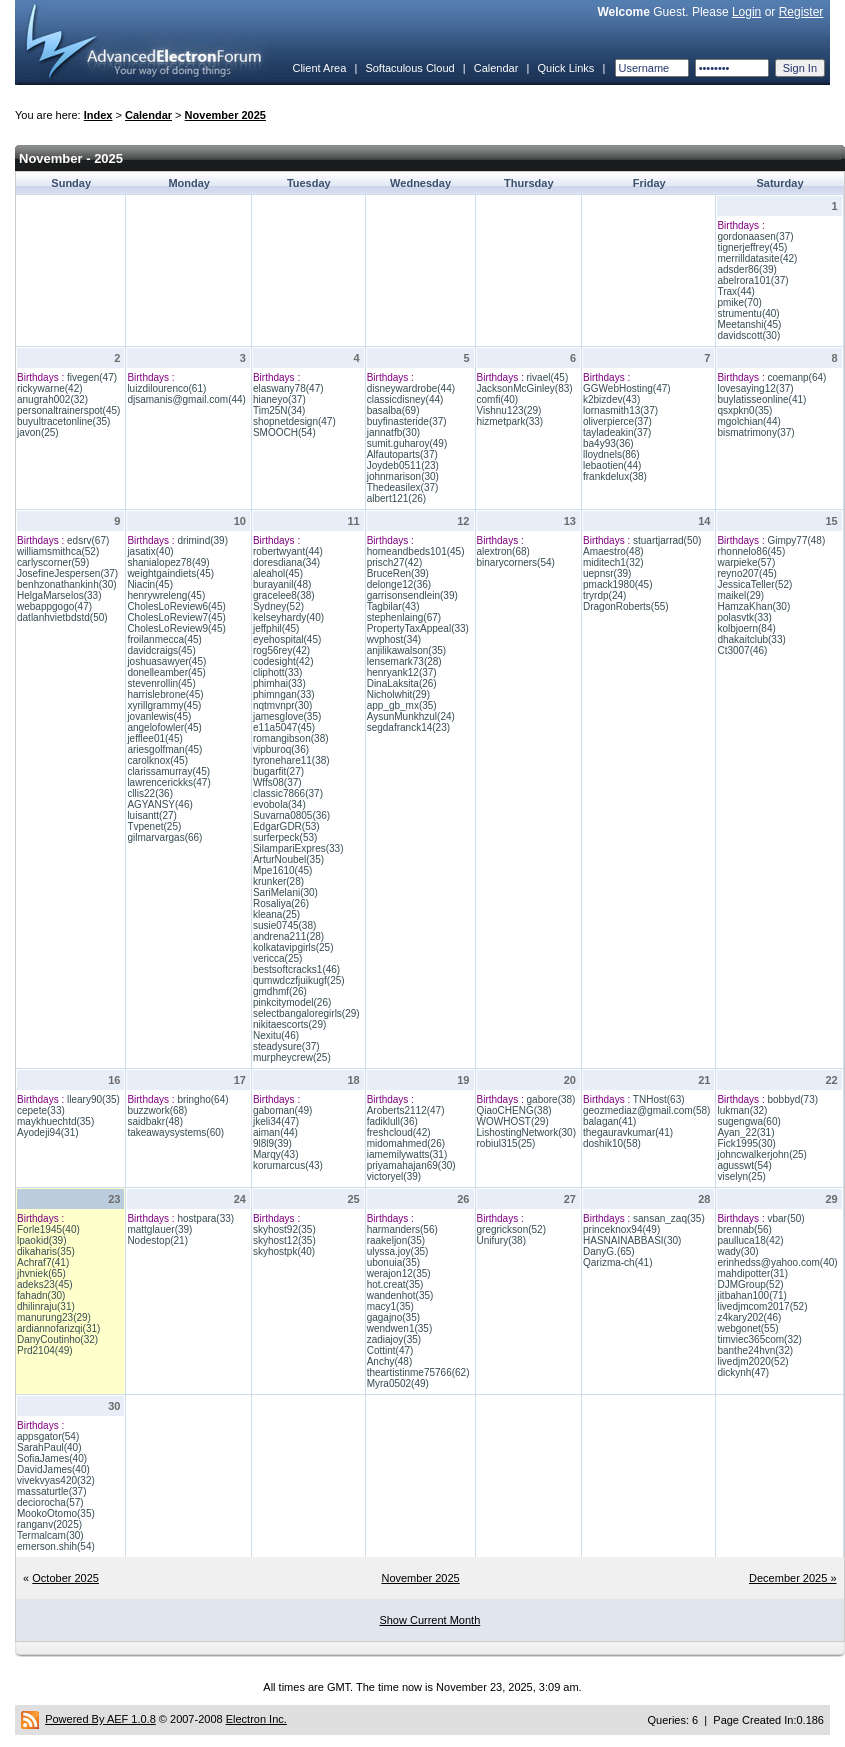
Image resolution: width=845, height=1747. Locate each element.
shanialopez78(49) (168, 562)
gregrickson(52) (511, 1229)
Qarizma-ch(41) (617, 1262)
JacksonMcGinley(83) (525, 388)
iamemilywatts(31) (407, 1154)
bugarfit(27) (278, 771)
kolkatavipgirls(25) (293, 947)
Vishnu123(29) (509, 410)
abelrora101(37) (752, 280)
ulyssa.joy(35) (398, 1251)
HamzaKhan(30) (753, 606)
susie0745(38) (284, 925)
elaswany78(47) (288, 388)
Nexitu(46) (276, 1035)
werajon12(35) (399, 1273)
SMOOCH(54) (284, 432)
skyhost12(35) (284, 1240)
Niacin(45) (150, 584)
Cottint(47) (390, 1350)
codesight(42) (283, 661)
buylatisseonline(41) (761, 399)
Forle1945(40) (48, 1229)
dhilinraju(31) (46, 1306)
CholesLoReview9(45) (176, 628)
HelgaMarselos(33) (59, 595)
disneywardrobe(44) (411, 388)
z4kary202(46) (749, 1317)
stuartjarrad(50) (667, 540)
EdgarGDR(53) (286, 826)
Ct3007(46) (742, 650)
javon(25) (38, 432)
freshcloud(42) (399, 1132)
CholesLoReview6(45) (176, 606)
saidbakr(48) (155, 1121)
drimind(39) (202, 540)
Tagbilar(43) (393, 606)
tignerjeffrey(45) (752, 247)
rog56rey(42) (281, 650)
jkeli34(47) (276, 1121)
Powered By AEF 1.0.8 (100, 1719)
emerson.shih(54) (56, 1546)
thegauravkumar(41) (628, 1132)
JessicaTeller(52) (754, 584)
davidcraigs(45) (161, 650)
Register (801, 12)
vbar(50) (785, 1218)
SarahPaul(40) (49, 1447)
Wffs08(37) (277, 782)
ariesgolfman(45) (164, 749)
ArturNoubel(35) (288, 859)
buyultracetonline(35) (63, 421)
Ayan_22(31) (745, 1132)
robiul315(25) (506, 1143)
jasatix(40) (150, 551)
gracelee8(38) (284, 595)
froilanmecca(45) (164, 639)
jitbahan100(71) (752, 1295)
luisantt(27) (151, 815)
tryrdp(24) (604, 595)
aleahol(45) (278, 573)
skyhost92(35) (284, 1229)
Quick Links (565, 68)
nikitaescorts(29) (289, 1024)
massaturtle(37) (51, 1491)
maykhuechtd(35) (55, 1121)
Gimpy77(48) (796, 540)
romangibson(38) (291, 738)
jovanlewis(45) (159, 716)
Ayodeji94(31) (48, 1132)
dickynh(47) (743, 1372)
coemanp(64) (796, 377)
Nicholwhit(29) (398, 694)
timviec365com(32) (759, 1339)
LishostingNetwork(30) (527, 1132)
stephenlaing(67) (404, 617)
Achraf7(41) (43, 1262)
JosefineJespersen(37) (67, 573)
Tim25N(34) (279, 410)
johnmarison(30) (403, 476)
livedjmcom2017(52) (762, 1306)
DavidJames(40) (53, 1469)
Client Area (319, 68)
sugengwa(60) (748, 1121)
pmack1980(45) (617, 584)
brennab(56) (744, 1229)
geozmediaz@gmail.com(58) (646, 1110)
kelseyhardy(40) (288, 617)
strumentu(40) (748, 313)
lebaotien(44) (612, 465)
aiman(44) (275, 1132)
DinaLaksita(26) (402, 683)
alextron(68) (503, 551)
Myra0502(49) (398, 1383)
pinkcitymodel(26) (292, 1002)
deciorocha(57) (50, 1502)
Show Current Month (429, 1620)
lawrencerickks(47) (168, 782)
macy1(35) (390, 1306)
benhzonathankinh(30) (67, 584)
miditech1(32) (613, 562)
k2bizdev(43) (611, 399)
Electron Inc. (256, 1719)
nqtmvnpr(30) (282, 705)
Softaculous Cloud (409, 68)
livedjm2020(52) (752, 1361)
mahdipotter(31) (752, 1273)
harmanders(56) (402, 1229)
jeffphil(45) (276, 628)
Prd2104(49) (45, 1350)
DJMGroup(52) (750, 1284)
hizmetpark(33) (510, 421)
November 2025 (225, 115)
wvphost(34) (394, 639)
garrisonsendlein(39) (412, 595)
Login (746, 12)
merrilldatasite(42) (757, 258)
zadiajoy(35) (394, 1339)
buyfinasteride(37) (407, 421)
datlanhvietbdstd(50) (62, 617)
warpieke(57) (746, 562)
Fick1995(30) (746, 1143)
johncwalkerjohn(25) (762, 1154)
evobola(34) (279, 804)
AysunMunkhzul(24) (411, 716)
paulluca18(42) (750, 1240)
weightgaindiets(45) (170, 573)
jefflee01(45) (154, 738)
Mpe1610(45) (282, 870)
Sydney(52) (278, 606)
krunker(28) (278, 881)
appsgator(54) (48, 1436)
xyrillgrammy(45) (164, 705)
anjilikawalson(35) (406, 650)
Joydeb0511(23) (403, 465)
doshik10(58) (612, 1143)
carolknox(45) (157, 760)
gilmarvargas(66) (164, 837)
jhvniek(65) (41, 1273)
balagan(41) (609, 1121)
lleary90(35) (93, 1099)
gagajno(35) (393, 1317)
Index (98, 115)
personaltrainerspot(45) (68, 410)
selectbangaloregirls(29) (306, 1013)
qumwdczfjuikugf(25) (299, 980)
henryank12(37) (402, 672)
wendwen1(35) (400, 1328)
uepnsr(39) (607, 573)
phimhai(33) (279, 683)
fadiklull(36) (392, 1121)
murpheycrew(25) (292, 1057)
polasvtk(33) (744, 617)
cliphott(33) (277, 672)
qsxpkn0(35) (744, 410)
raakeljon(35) (396, 1240)
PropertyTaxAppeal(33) (418, 628)
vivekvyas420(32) (56, 1480)
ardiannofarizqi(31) (58, 1328)
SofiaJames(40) (52, 1458)
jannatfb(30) (393, 432)
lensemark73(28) (404, 661)
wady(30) (737, 1251)
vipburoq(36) (281, 749)
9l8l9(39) (272, 1143)
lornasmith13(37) (620, 410)
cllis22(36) (150, 793)
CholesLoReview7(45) (176, 617)
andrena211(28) (288, 936)
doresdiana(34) (286, 562)
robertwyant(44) (288, 551)
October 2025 (65, 1578)
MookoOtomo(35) (56, 1513)
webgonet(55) (747, 1328)
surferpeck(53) (285, 837)
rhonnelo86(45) (751, 551)
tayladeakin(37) (617, 432)
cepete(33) (41, 1110)
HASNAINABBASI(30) (632, 1240)
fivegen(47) (92, 377)
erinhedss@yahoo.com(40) (777, 1262)
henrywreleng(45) (166, 595)
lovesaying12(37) (755, 388)
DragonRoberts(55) (626, 606)
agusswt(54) (744, 1165)
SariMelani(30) (285, 892)
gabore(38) (551, 1099)
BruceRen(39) (398, 573)
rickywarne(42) (50, 388)
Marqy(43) (276, 1154)
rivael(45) (548, 377)
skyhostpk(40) (284, 1251)
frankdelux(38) (615, 476)
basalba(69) (393, 410)
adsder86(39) (746, 269)
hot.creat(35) (395, 1284)
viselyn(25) (741, 1176)
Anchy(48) (390, 1361)
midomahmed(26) (406, 1143)
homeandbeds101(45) (416, 551)
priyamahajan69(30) (411, 1165)
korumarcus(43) (288, 1165)
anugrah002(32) (52, 399)
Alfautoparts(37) (402, 454)
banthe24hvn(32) (755, 1350)
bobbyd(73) (792, 1099)
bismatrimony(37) (755, 432)
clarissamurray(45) (168, 771)
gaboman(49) (282, 1110)
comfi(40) (498, 399)
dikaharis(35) (46, 1251)
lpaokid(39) (41, 1240)
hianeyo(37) (279, 399)
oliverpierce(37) (617, 421)
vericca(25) (277, 958)
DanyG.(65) (609, 1251)
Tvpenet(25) (154, 826)
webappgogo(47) (54, 606)
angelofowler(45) (164, 727)
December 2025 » (792, 1578)
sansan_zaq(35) (669, 1218)
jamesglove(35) (287, 716)
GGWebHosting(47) (627, 388)
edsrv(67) (88, 540)
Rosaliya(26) (281, 903)
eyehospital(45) (287, 639)
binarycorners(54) (516, 562)
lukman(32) (742, 1110)
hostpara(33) (205, 1218)
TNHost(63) (659, 1099)
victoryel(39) (394, 1176)
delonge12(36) (399, 584)
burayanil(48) (282, 584)
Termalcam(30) (50, 1535)
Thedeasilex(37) (403, 487)
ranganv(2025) (49, 1524)
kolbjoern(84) (746, 628)
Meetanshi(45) (749, 324)
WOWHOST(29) (513, 1121)
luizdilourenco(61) (166, 388)
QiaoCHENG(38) (514, 1110)
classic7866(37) (288, 793)
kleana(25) (276, 914)
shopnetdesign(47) (294, 421)
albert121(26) (396, 498)
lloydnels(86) (611, 454)
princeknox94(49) (621, 1229)
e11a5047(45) (284, 727)
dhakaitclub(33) (751, 639)
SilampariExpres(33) (298, 848)
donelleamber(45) (166, 672)
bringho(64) (202, 1099)
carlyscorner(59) (53, 562)
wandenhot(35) (400, 1295)
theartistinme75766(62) (418, 1372)
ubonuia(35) (393, 1262)
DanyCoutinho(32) (57, 1339)
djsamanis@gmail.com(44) (186, 399)
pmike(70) (739, 302)
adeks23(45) (45, 1284)
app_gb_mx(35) (402, 705)
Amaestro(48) (613, 551)
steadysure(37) (286, 1046)
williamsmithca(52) (58, 551)
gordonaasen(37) (755, 236)
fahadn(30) (41, 1295)
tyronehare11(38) (291, 760)
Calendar (496, 68)
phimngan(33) (284, 694)
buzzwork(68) (157, 1110)
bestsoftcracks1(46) (296, 969)
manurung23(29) (54, 1317)
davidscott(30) (748, 335)
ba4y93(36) (608, 443)
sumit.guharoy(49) (407, 443)
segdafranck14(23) (408, 727)
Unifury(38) (501, 1240)
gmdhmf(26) (280, 991)
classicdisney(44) (405, 399)
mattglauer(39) (159, 1229)
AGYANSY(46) (159, 804)
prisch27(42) (395, 562)
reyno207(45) (746, 573)
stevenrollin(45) (161, 683)
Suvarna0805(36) (291, 815)
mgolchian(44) (748, 421)
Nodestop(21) (157, 1240)
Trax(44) (735, 291)
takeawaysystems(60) (175, 1132)
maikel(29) (740, 595)
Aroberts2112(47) (406, 1110)
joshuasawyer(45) (166, 661)
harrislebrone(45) (165, 694)
